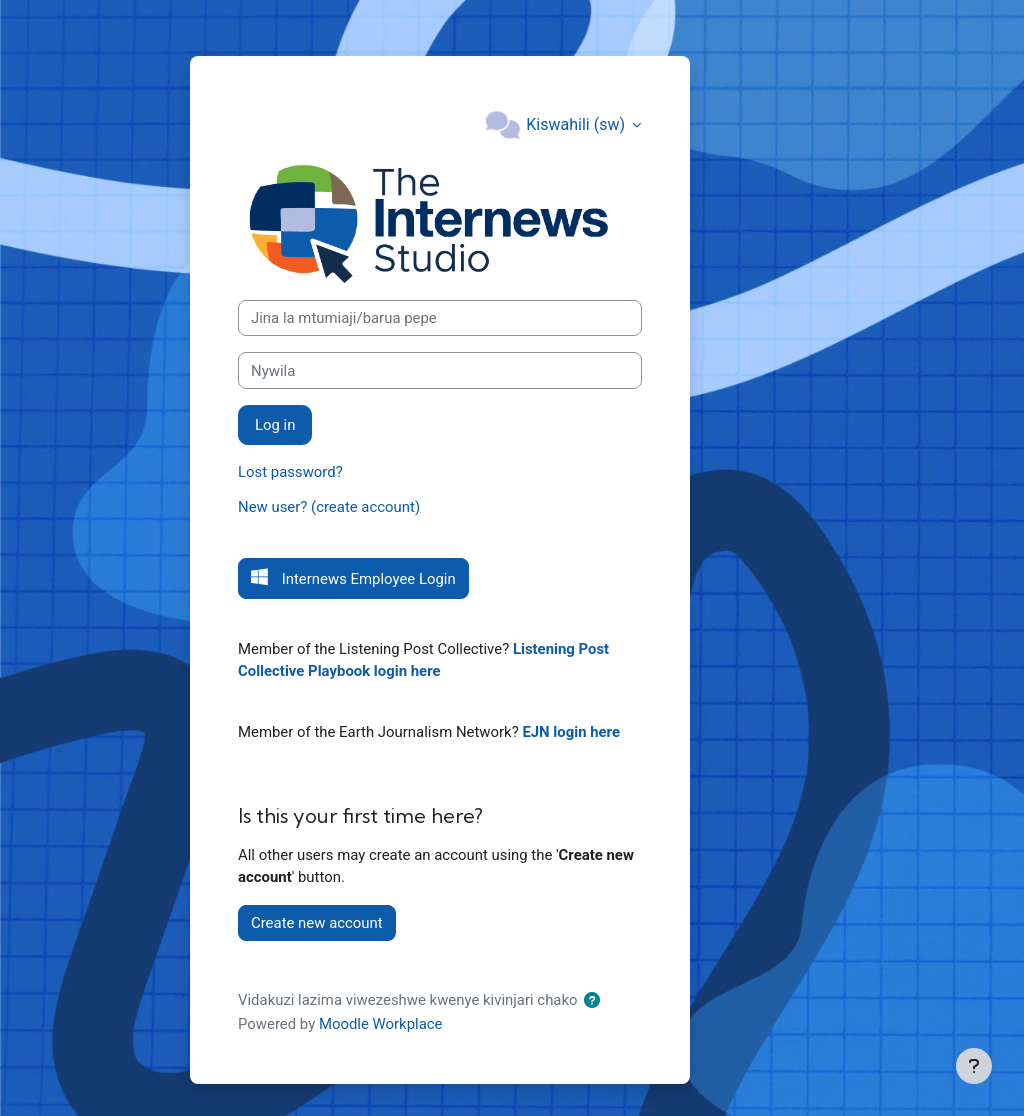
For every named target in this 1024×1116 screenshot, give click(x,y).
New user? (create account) (329, 507)
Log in (275, 425)
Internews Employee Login (367, 579)
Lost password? (290, 472)
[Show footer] (974, 1066)
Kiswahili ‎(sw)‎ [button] (577, 124)
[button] (596, 1001)
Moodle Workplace (381, 1024)
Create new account (317, 923)
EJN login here (571, 732)
